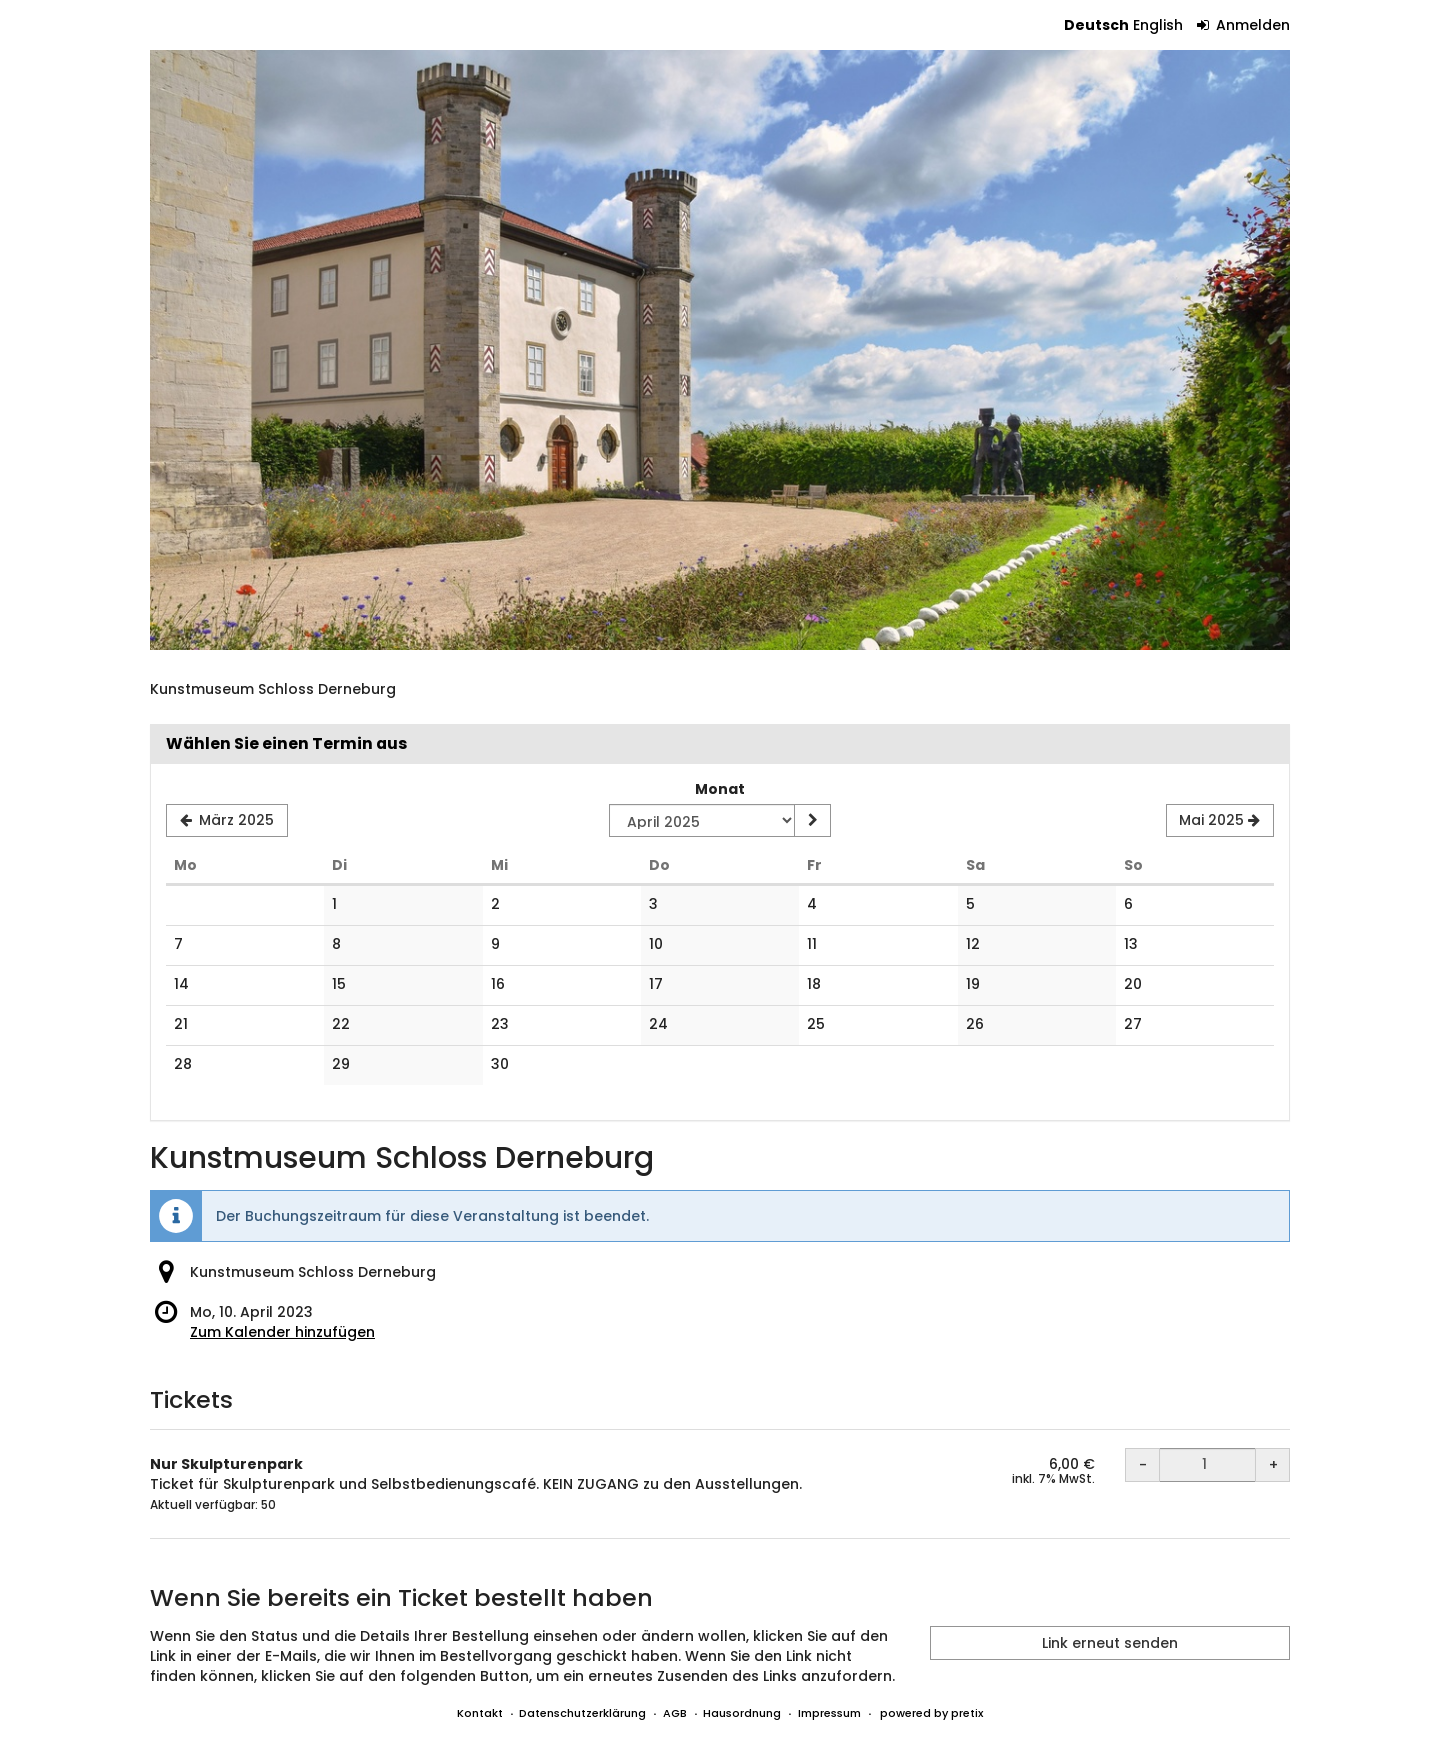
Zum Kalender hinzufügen (282, 1332)
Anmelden (1244, 25)
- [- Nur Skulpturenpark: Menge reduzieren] (1143, 1465)
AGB (675, 1713)
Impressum (829, 1713)
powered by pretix (931, 1713)
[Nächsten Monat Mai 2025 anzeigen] (1220, 821)
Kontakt (480, 1713)
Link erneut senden (1110, 1643)
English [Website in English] (1158, 25)
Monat (720, 789)
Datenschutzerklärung (582, 1713)
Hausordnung (742, 1713)
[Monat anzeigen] (812, 821)
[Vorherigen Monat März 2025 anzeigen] (227, 821)
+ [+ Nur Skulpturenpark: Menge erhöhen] (1273, 1465)
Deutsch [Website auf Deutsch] (1096, 25)
